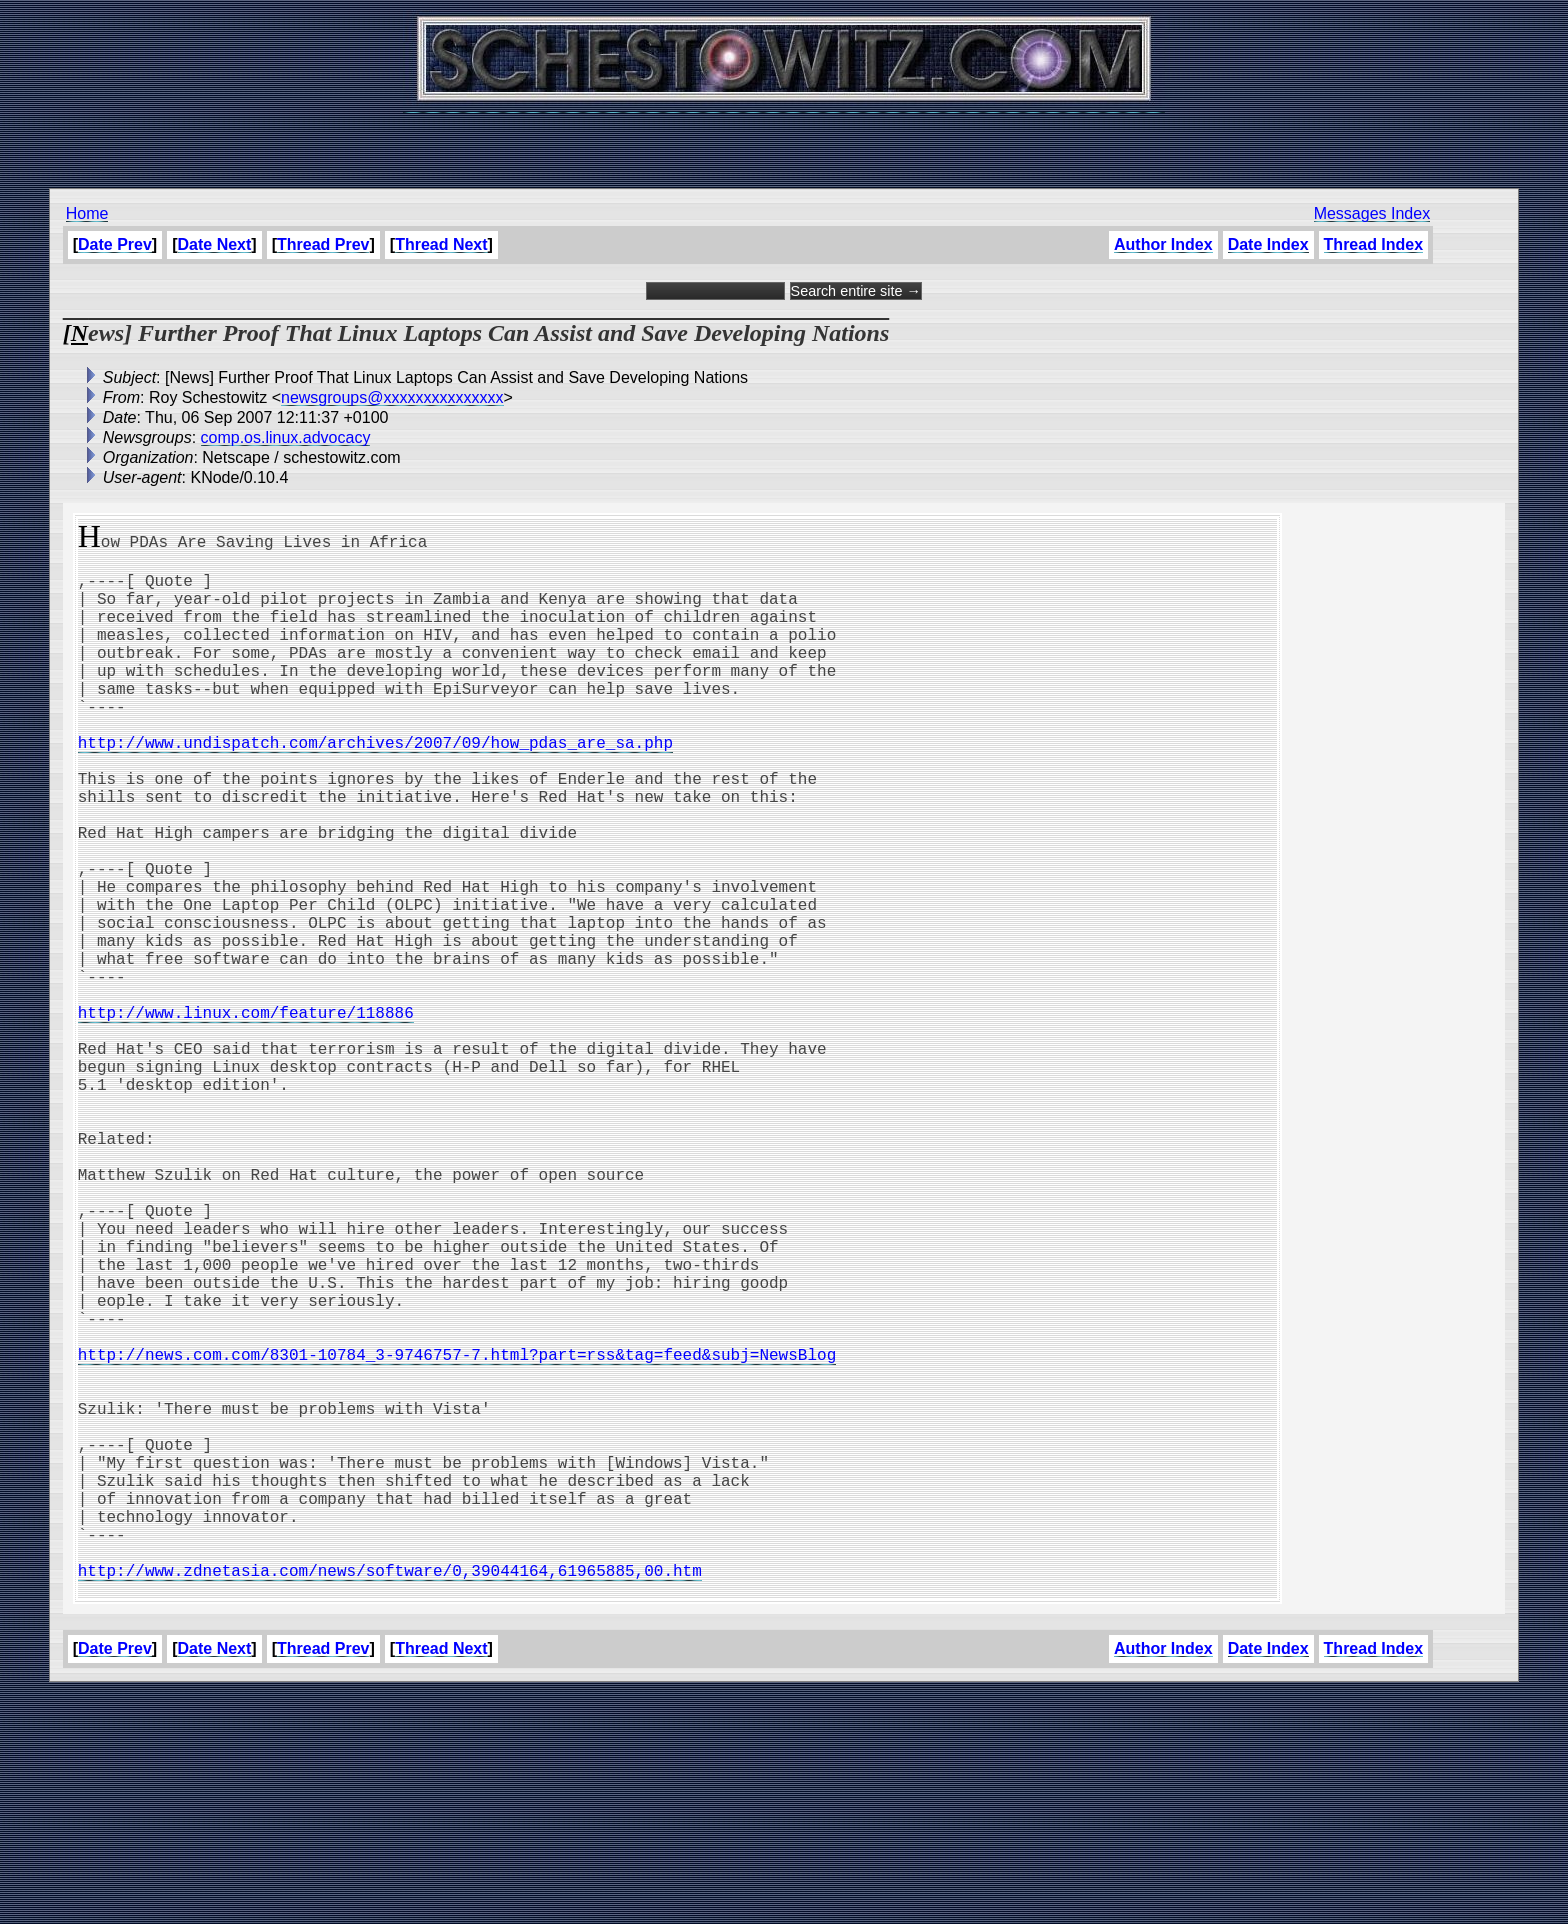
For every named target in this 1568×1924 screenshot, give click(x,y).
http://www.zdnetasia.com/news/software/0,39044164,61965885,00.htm (390, 1798)
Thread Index (1374, 244)
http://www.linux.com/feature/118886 (246, 1116)
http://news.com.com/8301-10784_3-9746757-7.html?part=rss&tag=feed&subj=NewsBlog (457, 1534)
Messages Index (1372, 213)
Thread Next (441, 244)
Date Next (215, 244)
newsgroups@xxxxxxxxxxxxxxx (392, 397)
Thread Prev (323, 244)
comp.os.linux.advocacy (286, 437)
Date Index (1268, 244)
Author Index (1163, 244)
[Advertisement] (784, 140)
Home (87, 213)
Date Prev (115, 244)
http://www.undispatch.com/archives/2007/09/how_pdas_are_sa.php (375, 786)
